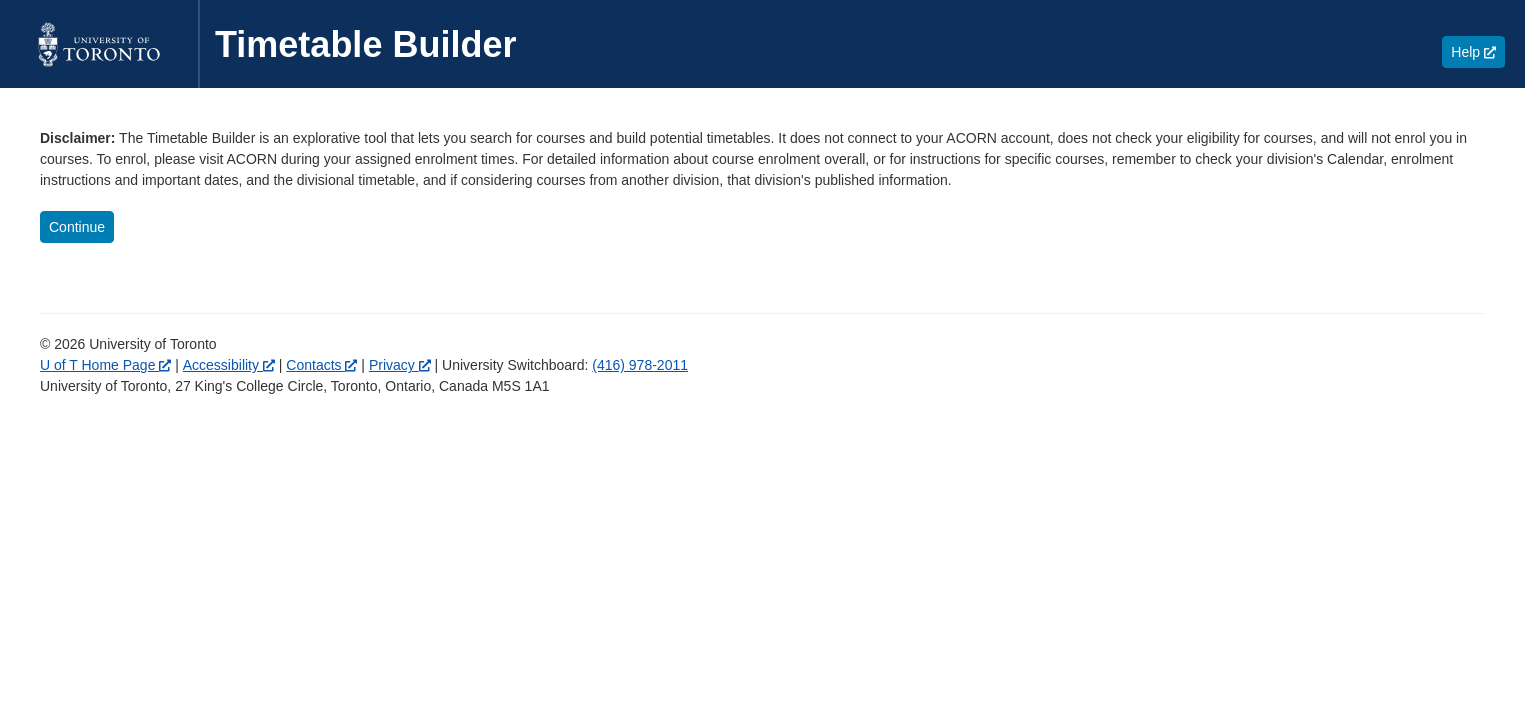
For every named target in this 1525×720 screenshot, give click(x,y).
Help (1478, 51)
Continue (77, 227)
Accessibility (229, 365)
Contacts (321, 365)
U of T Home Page (105, 365)
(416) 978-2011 (640, 365)
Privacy (400, 365)
